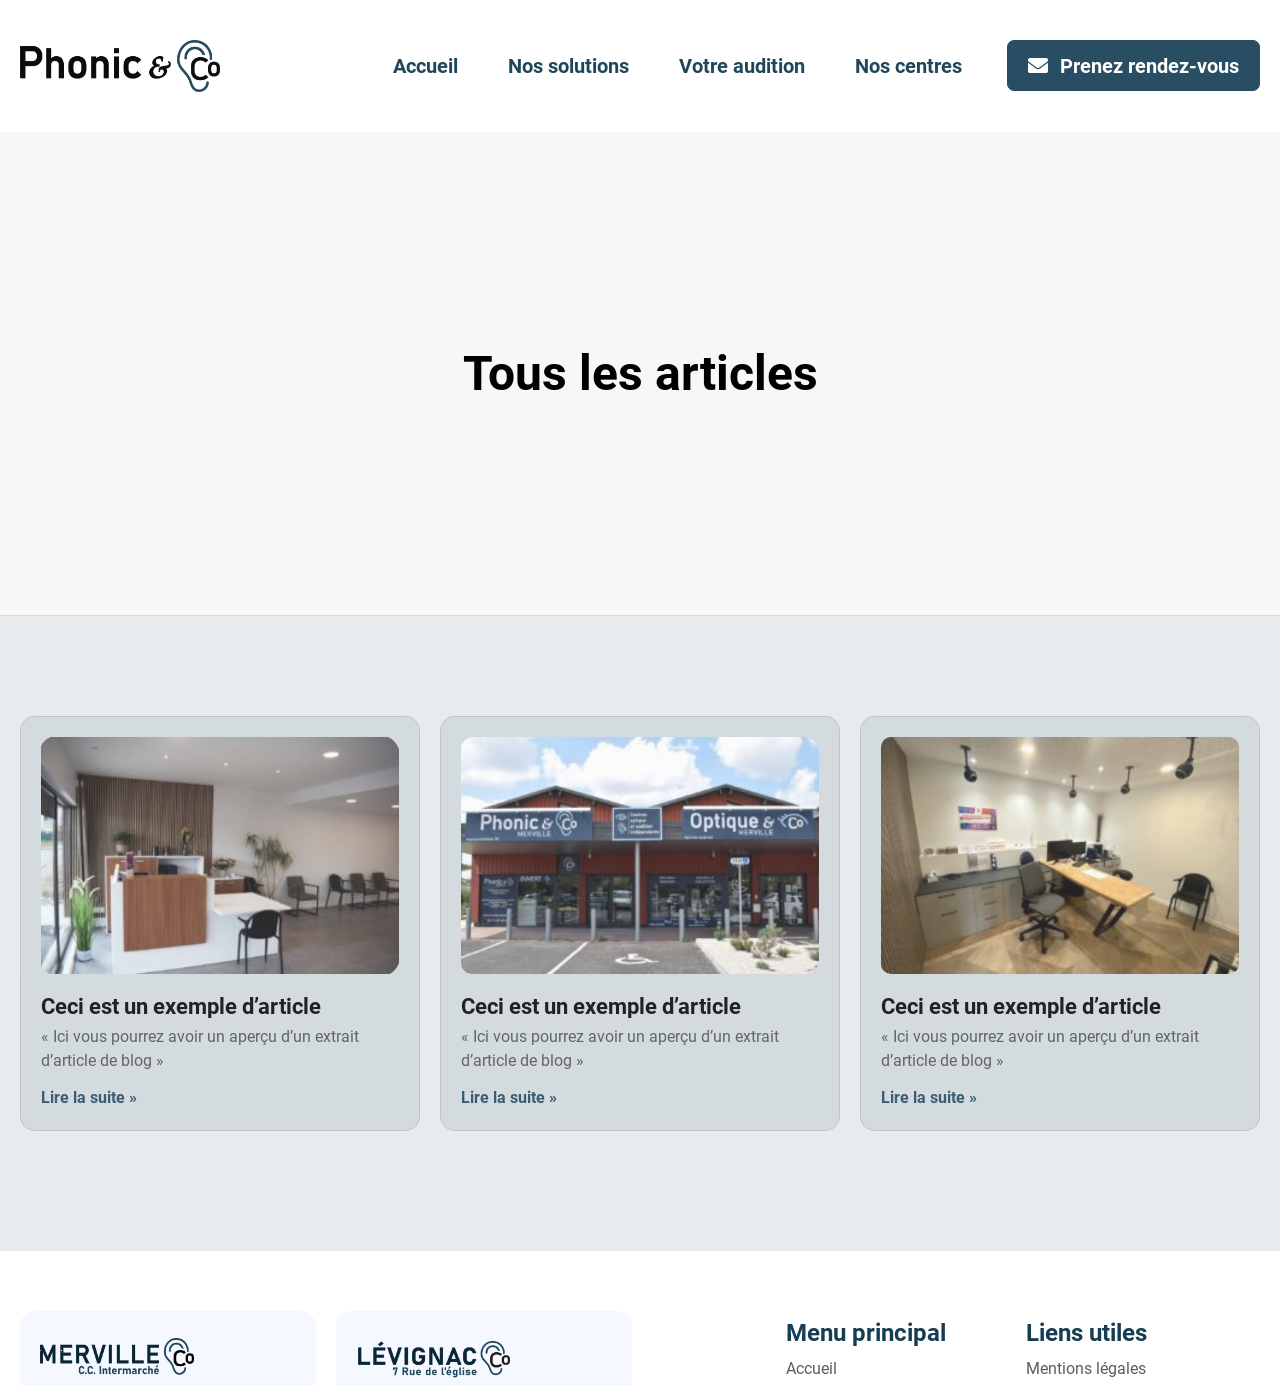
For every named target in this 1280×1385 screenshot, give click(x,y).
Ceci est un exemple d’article (181, 1006)
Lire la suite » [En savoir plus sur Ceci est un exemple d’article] (89, 1097)
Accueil (425, 66)
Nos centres (908, 66)
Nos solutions (568, 66)
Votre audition (742, 66)
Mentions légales (1086, 1368)
